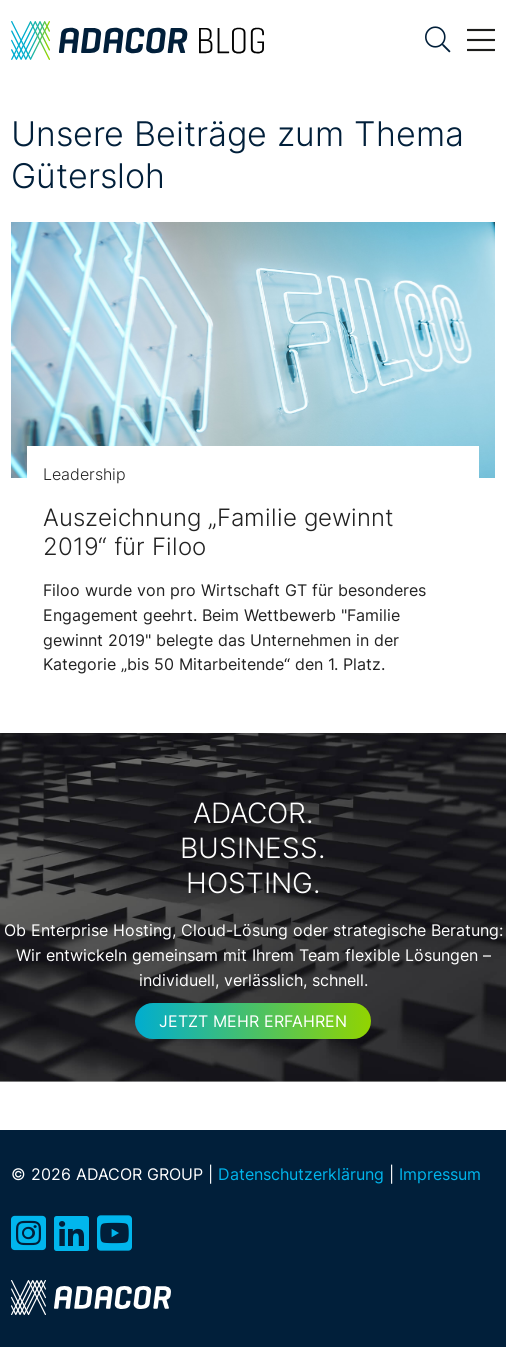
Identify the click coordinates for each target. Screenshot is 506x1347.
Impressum (440, 1174)
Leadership (84, 474)
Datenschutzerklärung (301, 1174)
